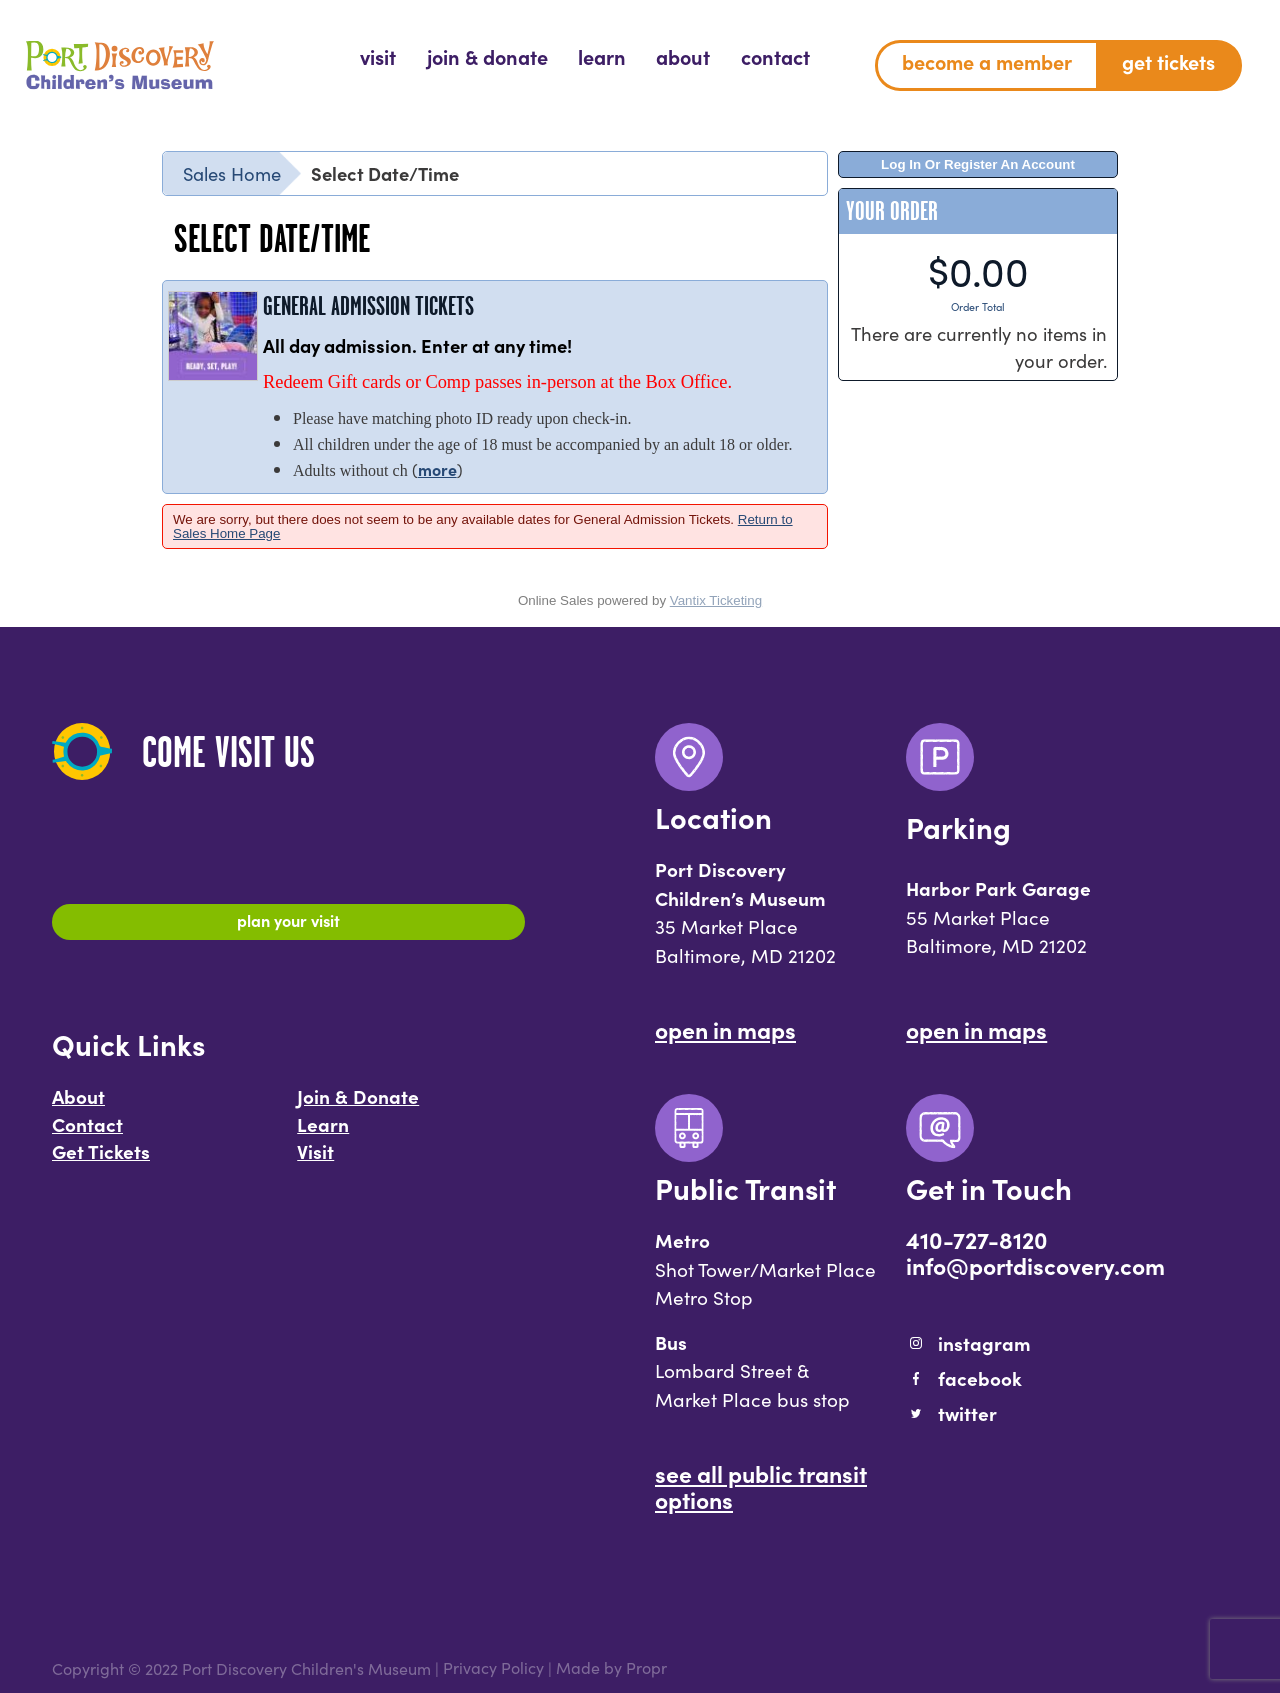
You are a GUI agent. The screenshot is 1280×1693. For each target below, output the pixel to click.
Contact (87, 1130)
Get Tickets (101, 1158)
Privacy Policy (493, 1668)
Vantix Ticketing (716, 600)
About (78, 1103)
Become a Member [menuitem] (987, 61)
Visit (315, 1158)
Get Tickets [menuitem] (1168, 61)
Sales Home (232, 173)
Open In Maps (725, 1029)
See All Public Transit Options (761, 1486)
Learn (323, 1130)
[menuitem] (378, 57)
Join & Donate (358, 1103)
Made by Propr (611, 1668)
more (437, 469)
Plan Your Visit (288, 923)
